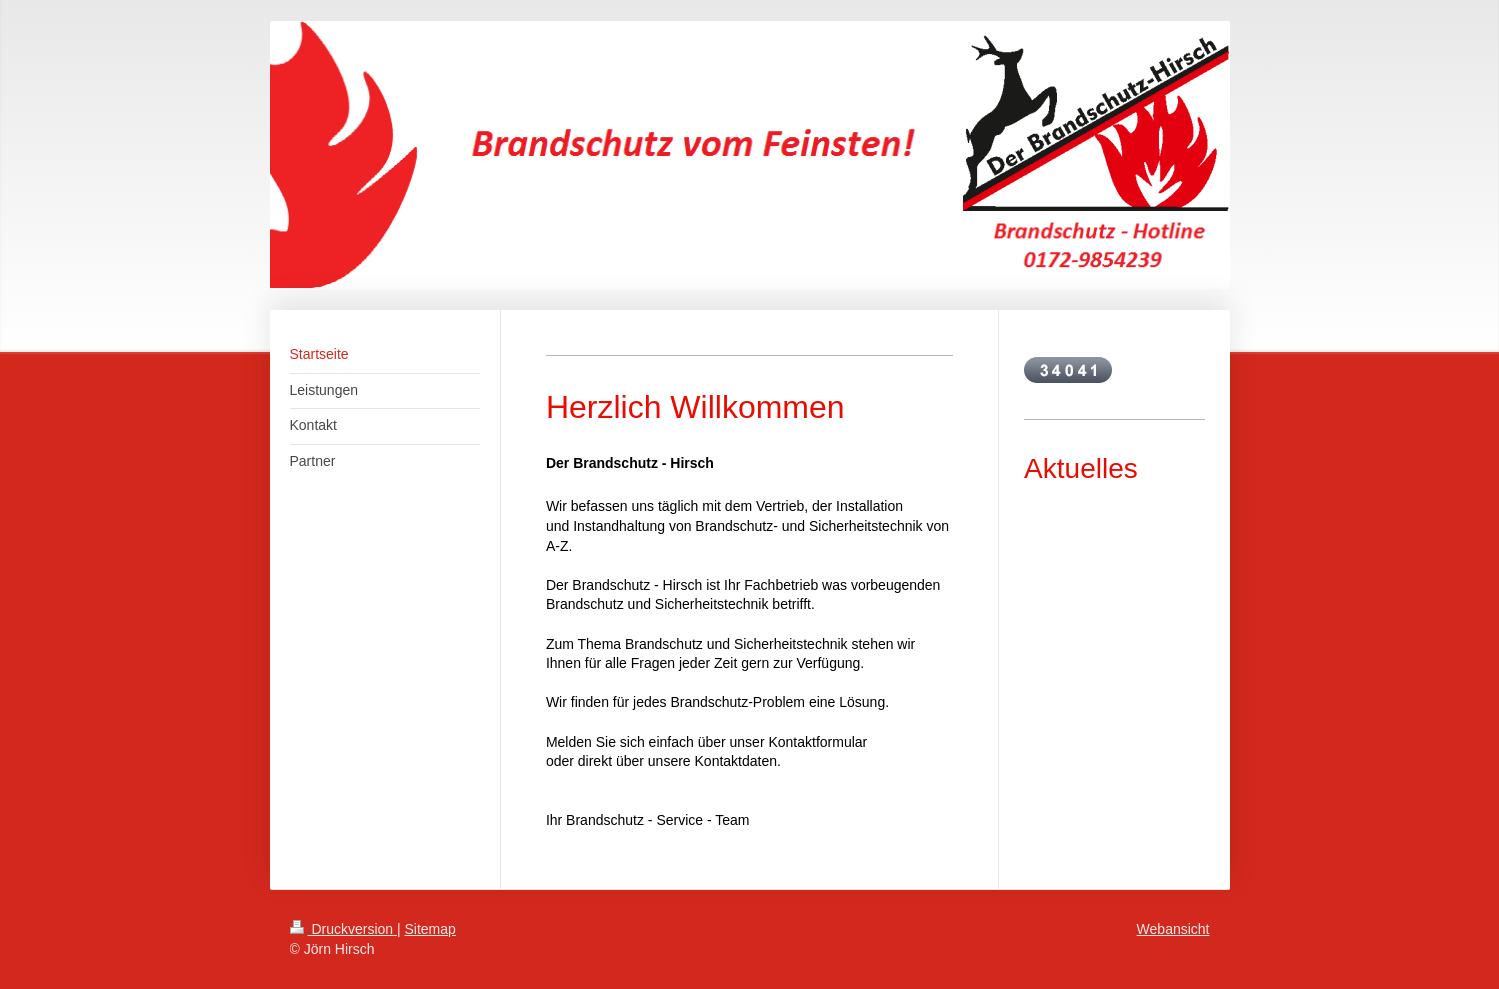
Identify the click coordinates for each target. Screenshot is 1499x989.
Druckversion (343, 929)
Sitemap (430, 929)
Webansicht (1173, 929)
